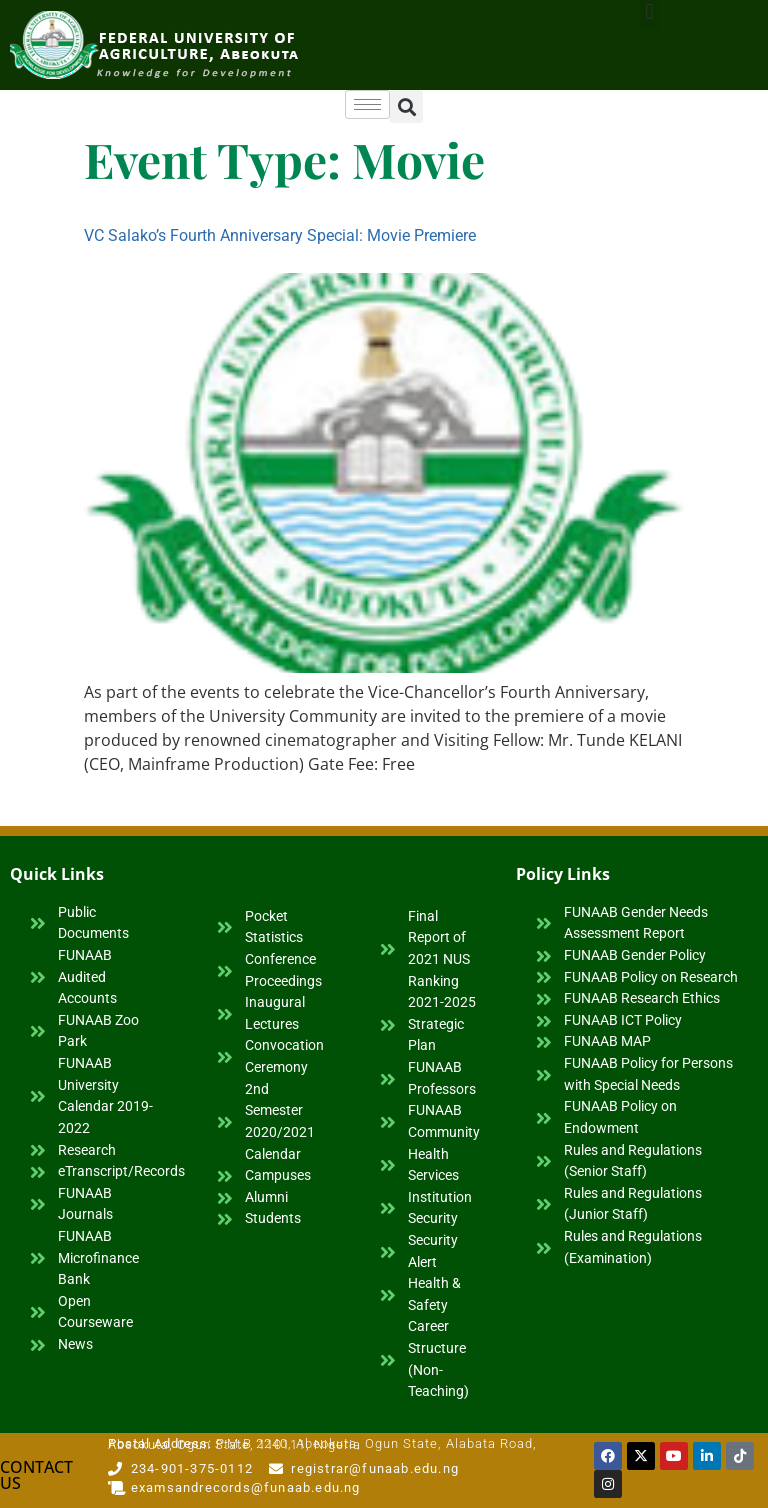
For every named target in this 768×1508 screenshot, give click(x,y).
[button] (406, 106)
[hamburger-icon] (367, 104)
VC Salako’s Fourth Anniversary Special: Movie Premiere (280, 235)
